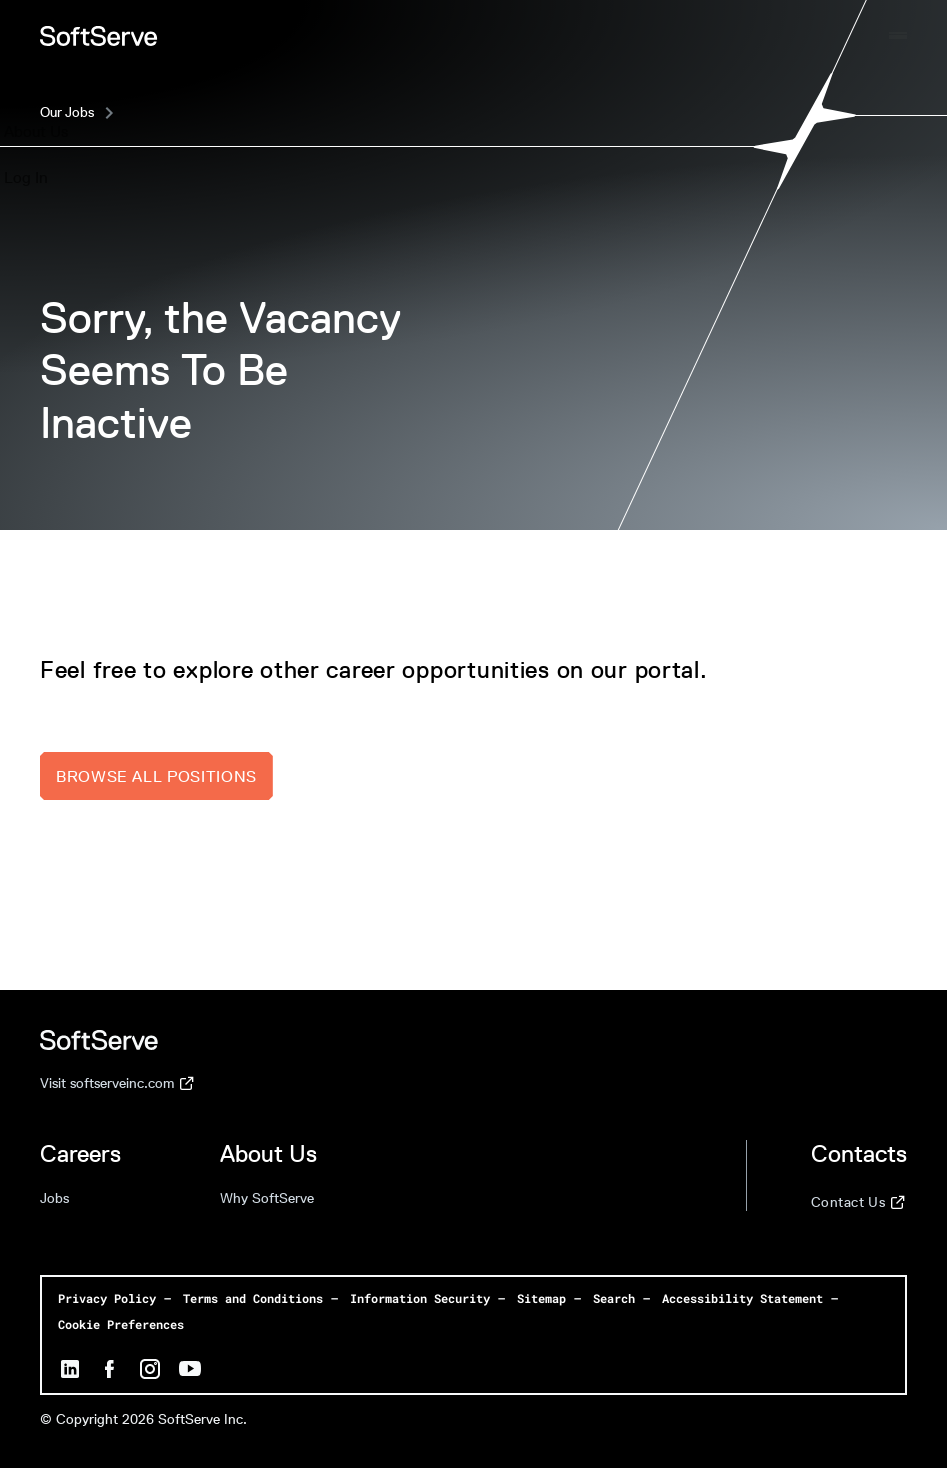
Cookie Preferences (121, 1324)
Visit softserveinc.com (117, 1084)
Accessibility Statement (742, 1298)
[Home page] (99, 36)
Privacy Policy (107, 1298)
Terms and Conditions (253, 1298)
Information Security (420, 1298)
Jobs (54, 1198)
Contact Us (858, 1203)
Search (614, 1298)
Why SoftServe (267, 1198)
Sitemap (541, 1298)
